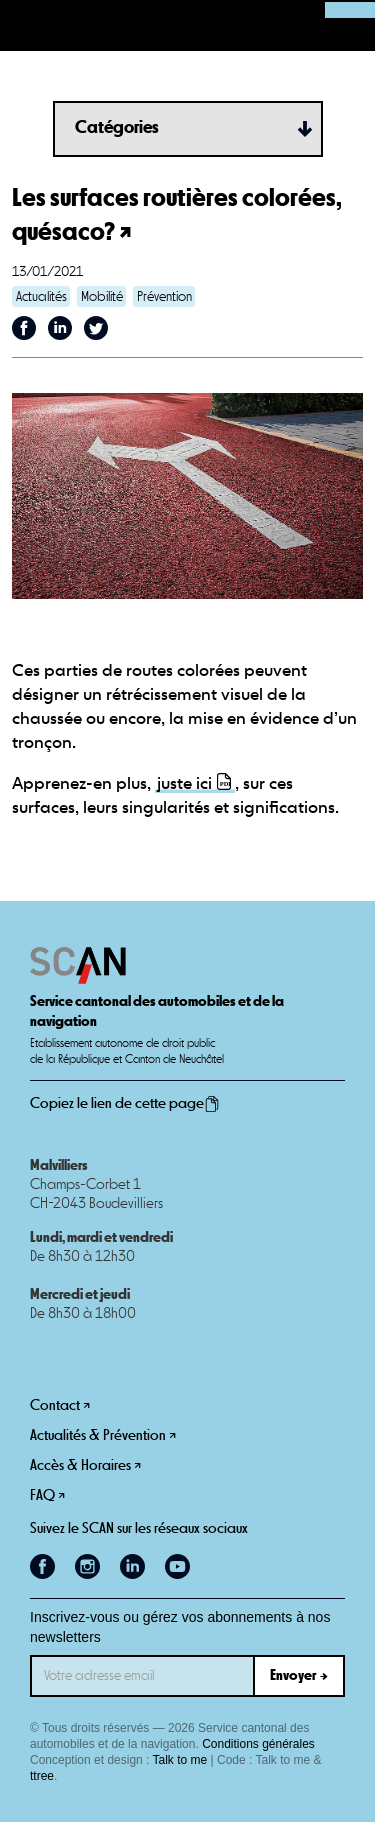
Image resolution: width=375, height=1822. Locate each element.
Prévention (164, 297)
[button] (26, 26)
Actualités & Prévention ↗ (103, 1435)
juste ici (184, 784)
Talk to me (180, 1760)
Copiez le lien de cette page (125, 1104)
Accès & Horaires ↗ (85, 1465)
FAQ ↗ (47, 1495)
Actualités (41, 297)
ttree (42, 1776)
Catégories (117, 128)
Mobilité (102, 297)
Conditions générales (258, 1744)
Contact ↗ (60, 1405)
